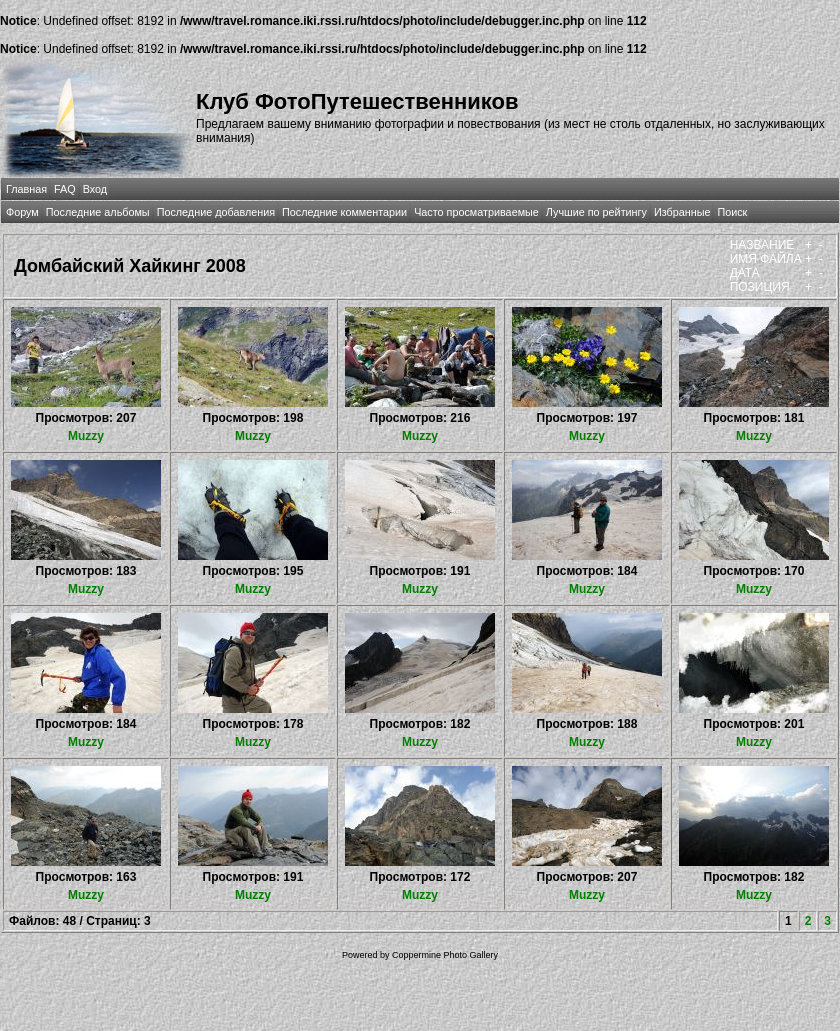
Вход (95, 189)
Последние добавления (216, 212)
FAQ (65, 189)
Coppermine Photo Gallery (445, 955)
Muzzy (86, 436)
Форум (22, 212)
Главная (26, 189)
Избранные (682, 212)
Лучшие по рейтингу (596, 212)
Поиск (732, 212)
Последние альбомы (98, 212)
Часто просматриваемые (476, 212)
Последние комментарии (344, 212)
